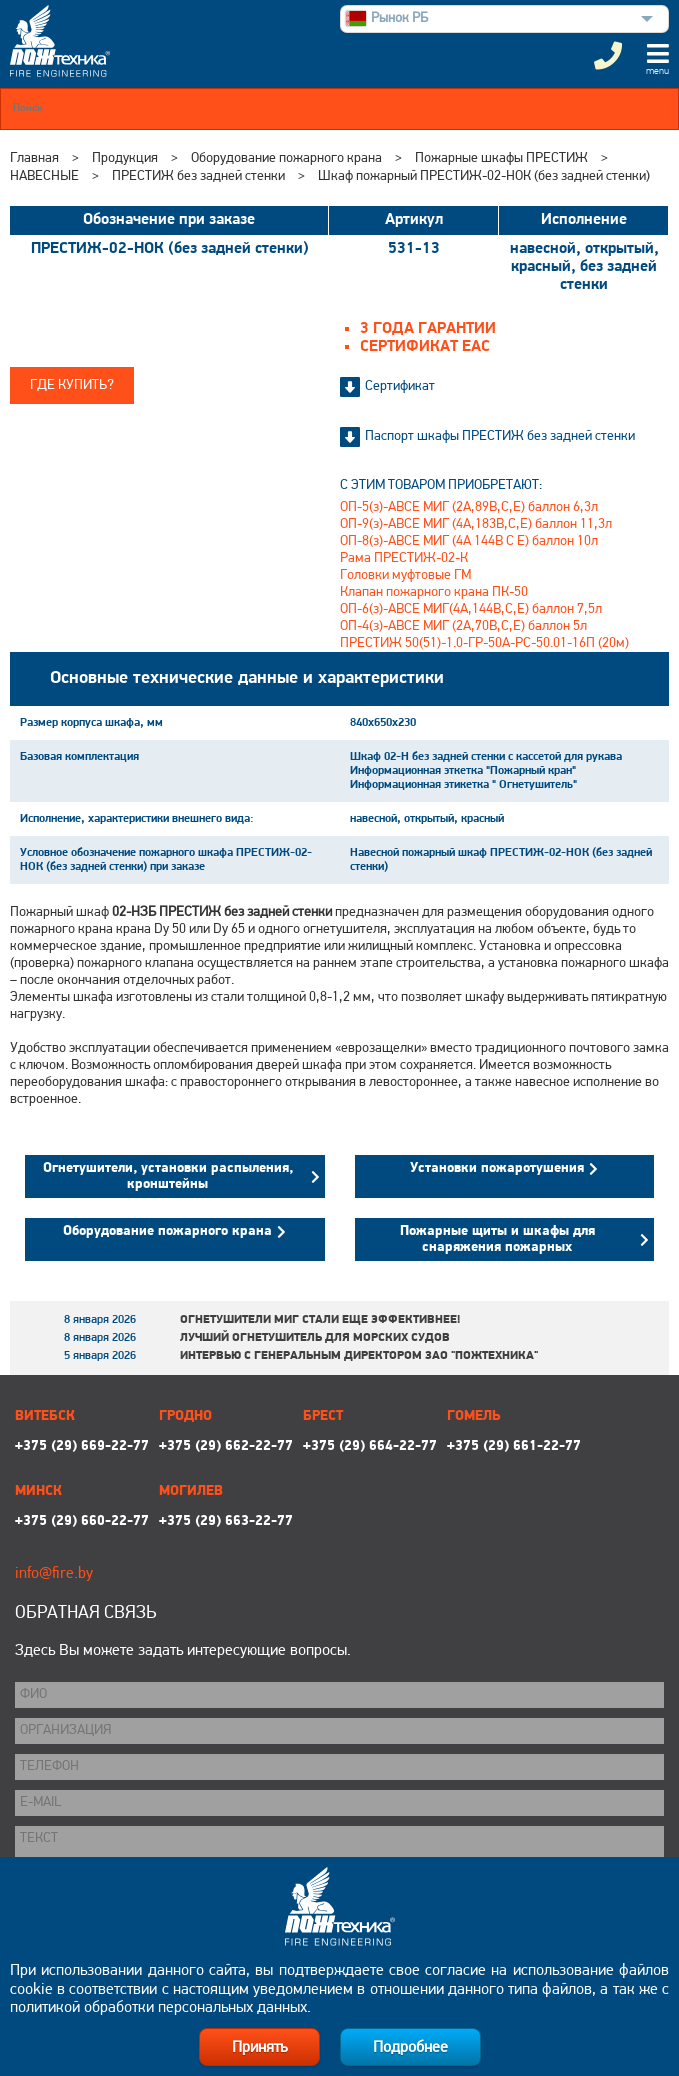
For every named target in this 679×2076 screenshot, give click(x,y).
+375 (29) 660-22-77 (82, 1521)
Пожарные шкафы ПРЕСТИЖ (501, 158)
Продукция (125, 158)
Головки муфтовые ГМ (405, 575)
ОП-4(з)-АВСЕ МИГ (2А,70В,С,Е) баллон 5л (463, 626)
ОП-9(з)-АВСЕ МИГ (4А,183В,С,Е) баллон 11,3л (476, 524)
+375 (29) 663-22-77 (226, 1521)
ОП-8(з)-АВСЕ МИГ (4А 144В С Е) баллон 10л (469, 541)
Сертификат (400, 386)
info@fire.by (54, 1574)
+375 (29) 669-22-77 (82, 1446)
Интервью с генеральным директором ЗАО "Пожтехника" (359, 1356)
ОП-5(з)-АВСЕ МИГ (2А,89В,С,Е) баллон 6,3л (469, 507)
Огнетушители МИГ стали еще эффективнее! (320, 1320)
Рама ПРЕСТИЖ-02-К (404, 558)
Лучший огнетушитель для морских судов (315, 1338)
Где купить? (72, 385)
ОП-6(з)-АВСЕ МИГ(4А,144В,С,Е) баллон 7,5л (471, 609)
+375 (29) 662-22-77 (226, 1446)
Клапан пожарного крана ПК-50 (434, 592)
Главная (34, 158)
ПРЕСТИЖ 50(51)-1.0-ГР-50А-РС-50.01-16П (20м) (484, 643)
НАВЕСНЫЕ (44, 176)
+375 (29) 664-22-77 (370, 1446)
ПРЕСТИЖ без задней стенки (198, 176)
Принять (259, 2048)
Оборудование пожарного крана (286, 158)
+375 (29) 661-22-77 (514, 1446)
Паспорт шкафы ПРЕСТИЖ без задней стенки (500, 436)
